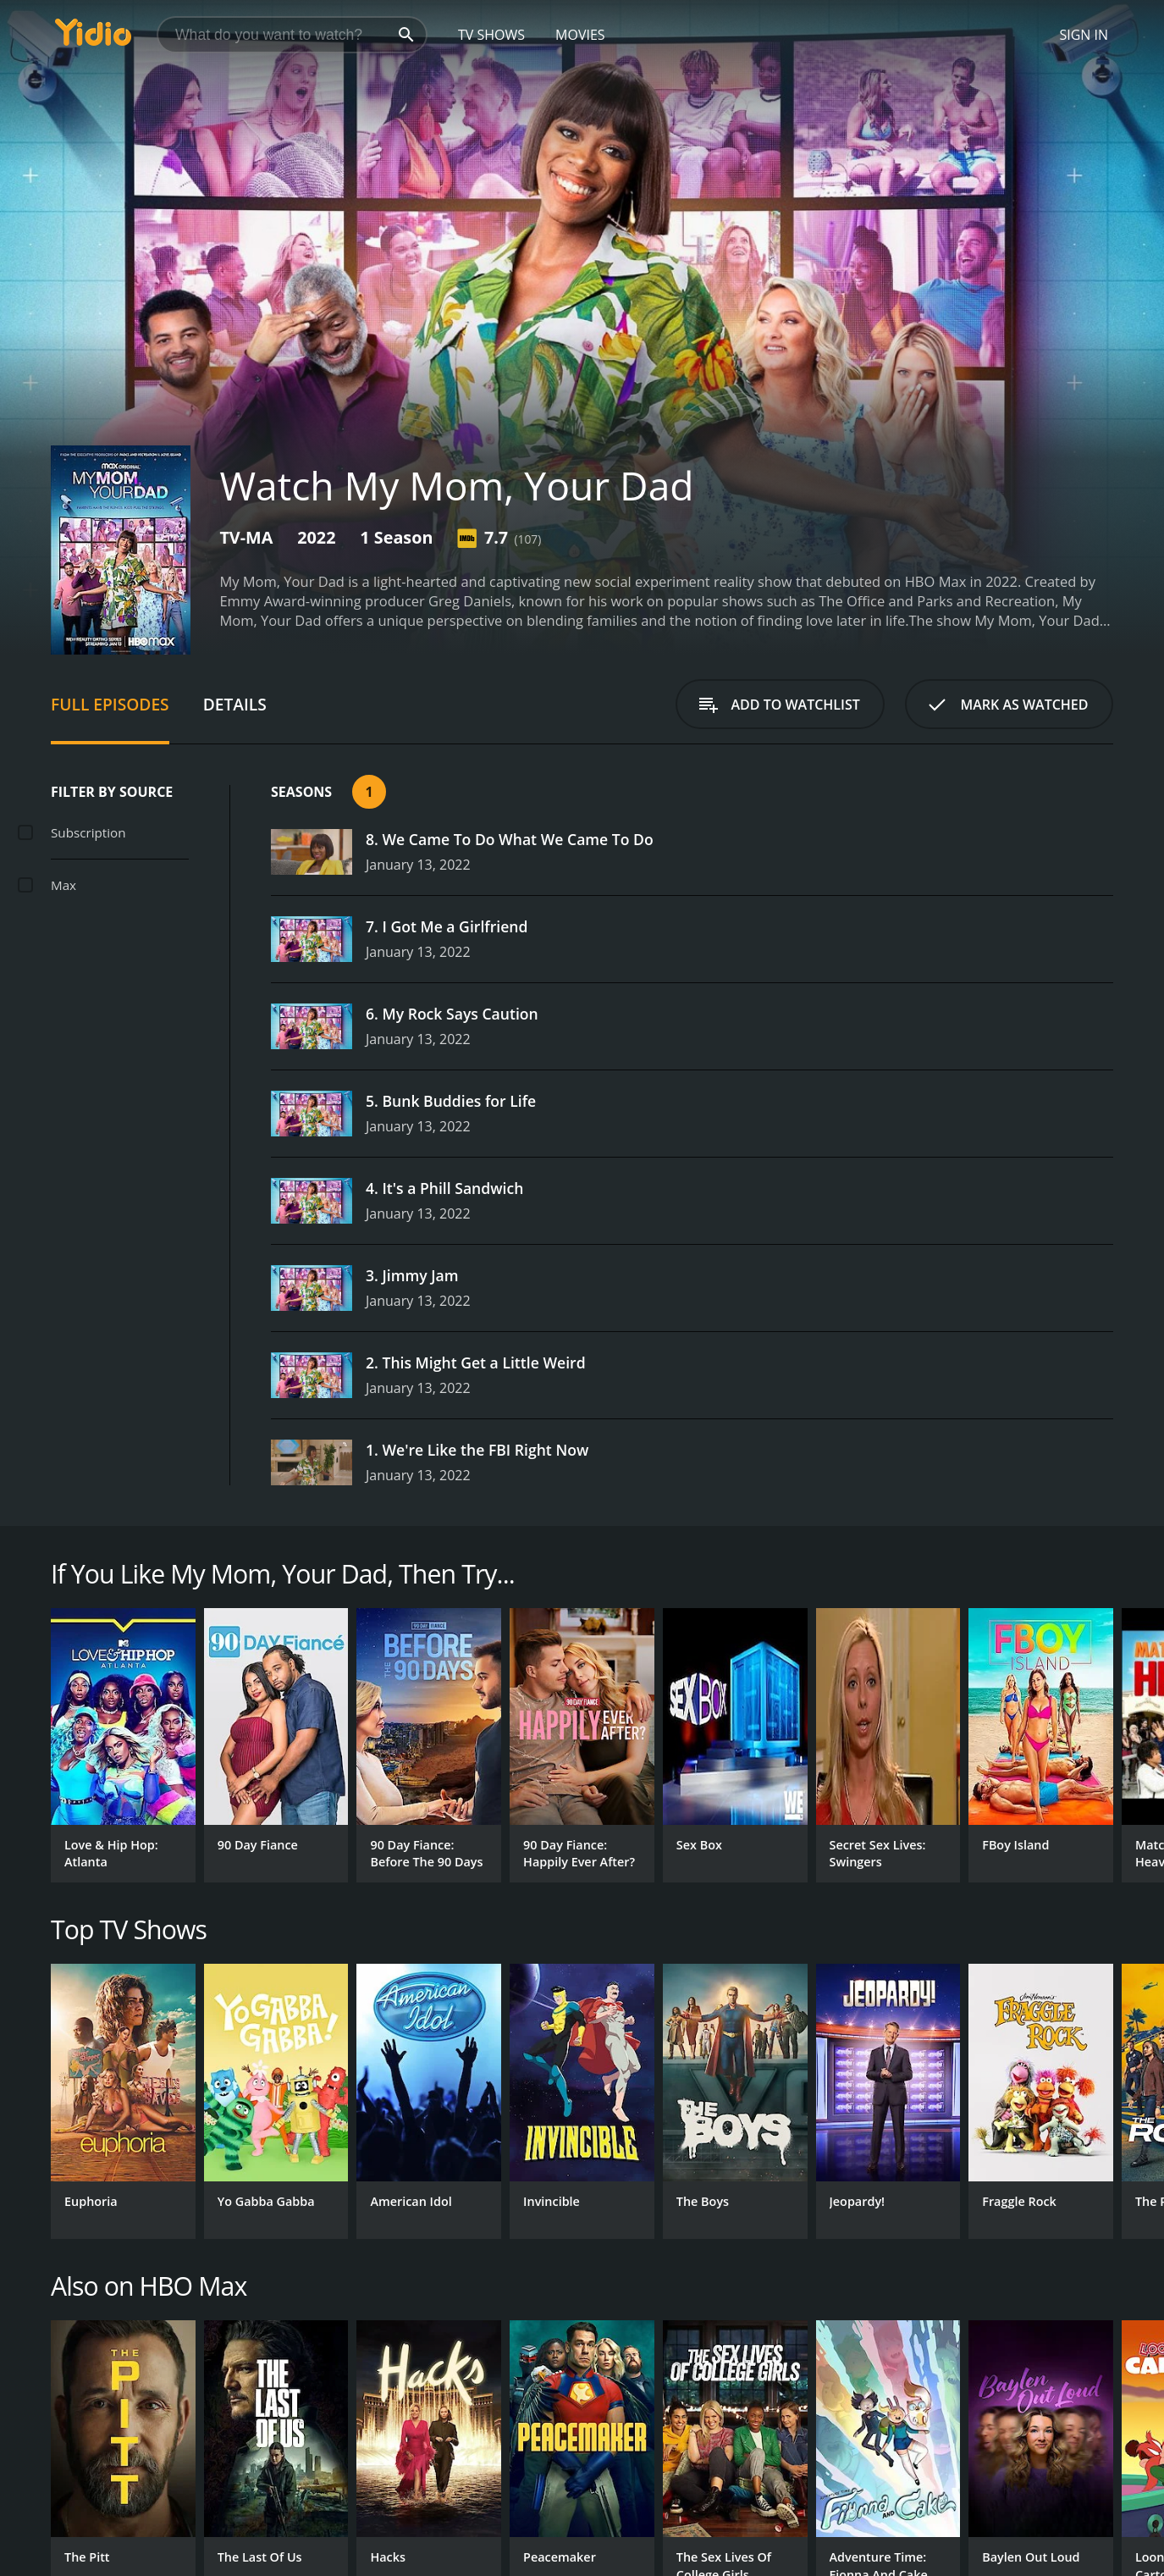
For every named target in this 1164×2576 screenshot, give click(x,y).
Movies (580, 34)
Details (235, 704)
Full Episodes (110, 704)
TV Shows (491, 34)
